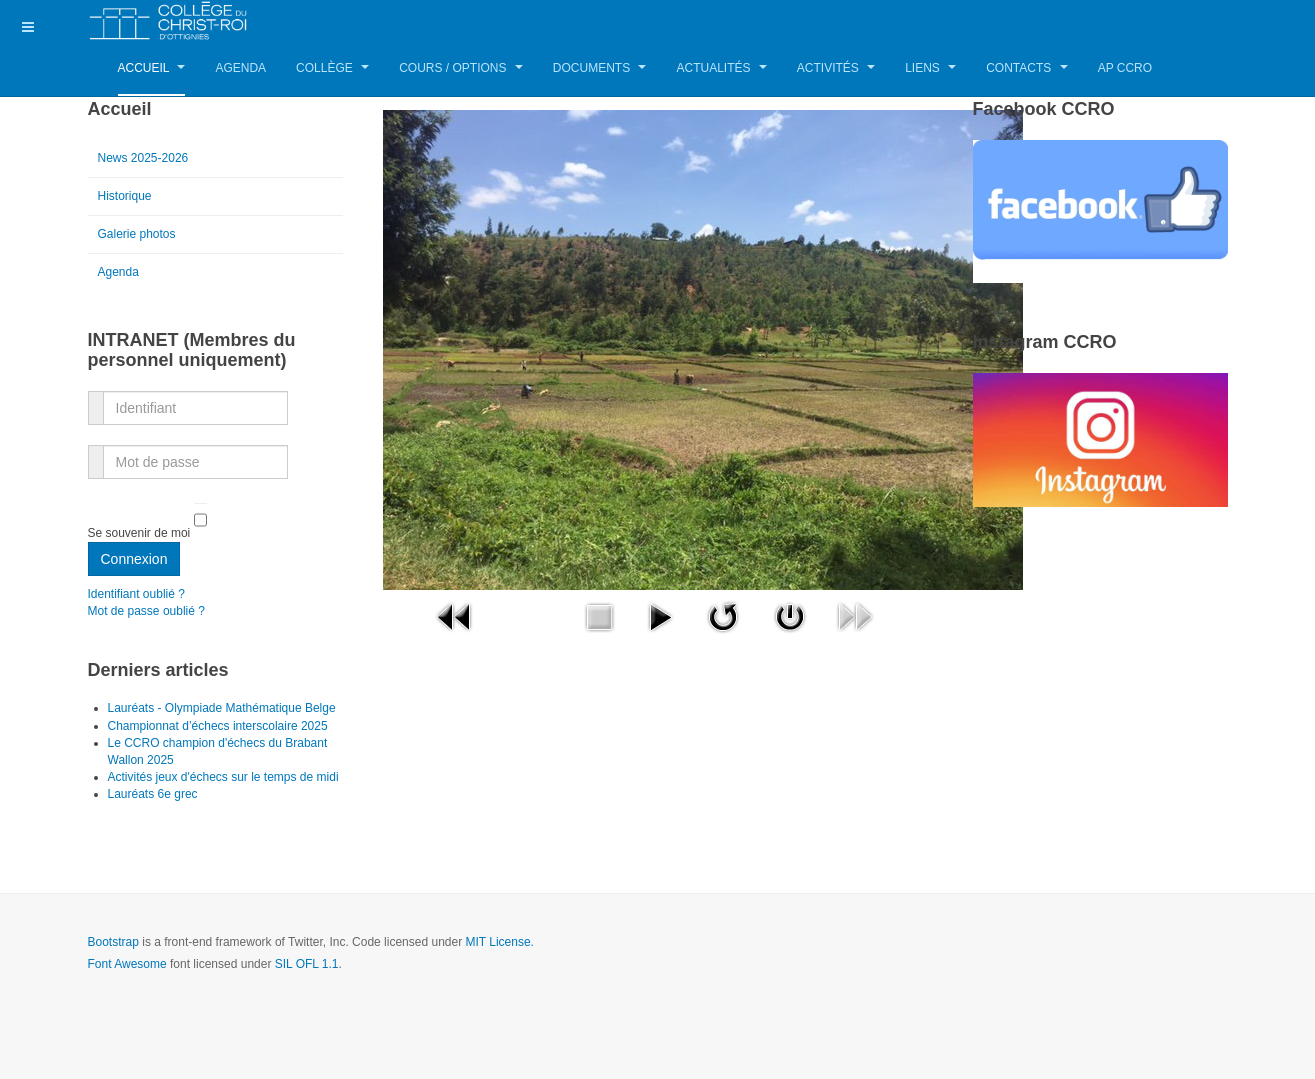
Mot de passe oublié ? (146, 611)
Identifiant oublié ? (136, 594)
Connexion (134, 559)
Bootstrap (113, 942)
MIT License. (499, 942)
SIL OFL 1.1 (307, 964)
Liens (930, 68)
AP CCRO (1125, 68)
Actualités (721, 68)
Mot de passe (96, 450)
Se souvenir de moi (139, 533)
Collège (332, 68)
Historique (125, 196)
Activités (836, 68)
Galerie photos (137, 234)
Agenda (240, 68)
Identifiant (96, 396)
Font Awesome (127, 964)
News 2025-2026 (143, 158)
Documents (600, 68)
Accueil (152, 68)
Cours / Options (461, 68)
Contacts (1026, 68)
